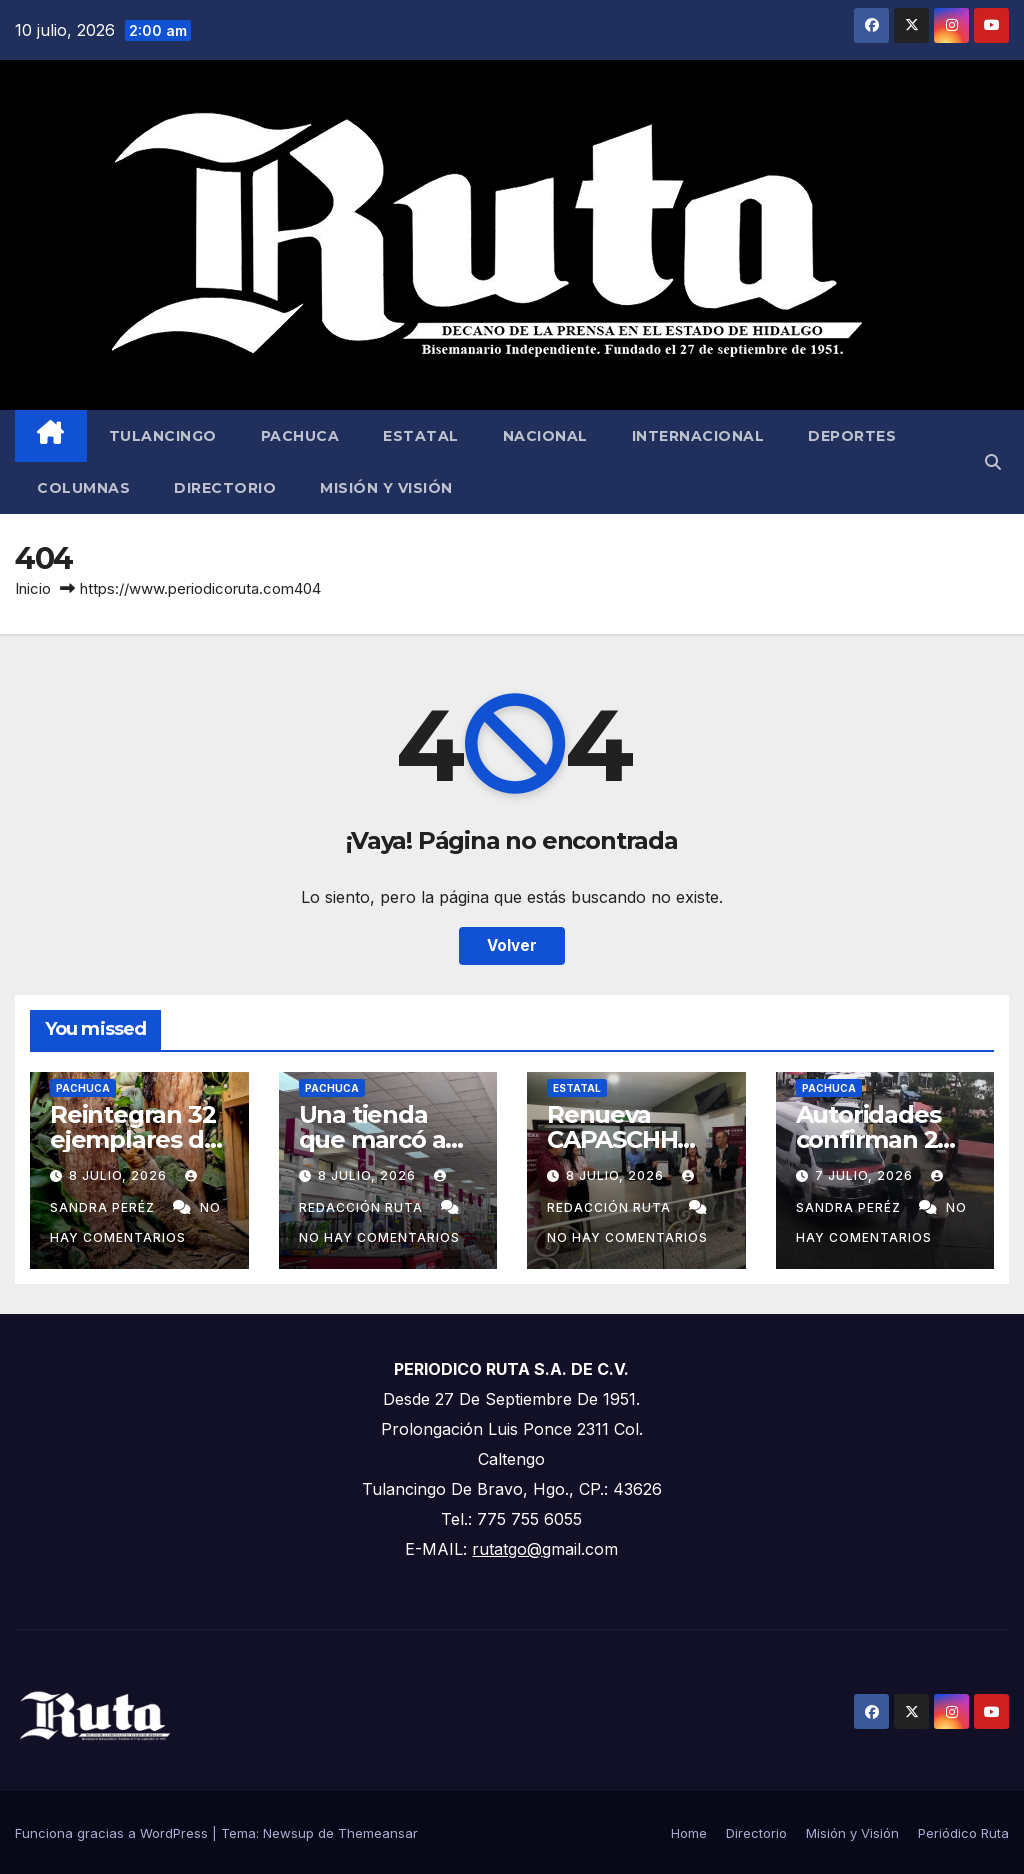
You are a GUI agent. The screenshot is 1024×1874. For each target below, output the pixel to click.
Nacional (545, 436)
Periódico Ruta (963, 1833)
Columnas (83, 488)
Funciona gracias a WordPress (113, 1833)
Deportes (852, 436)
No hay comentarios (379, 1237)
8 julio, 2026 (120, 1175)
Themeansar (378, 1833)
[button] (993, 462)
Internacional (698, 436)
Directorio (225, 488)
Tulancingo (163, 436)
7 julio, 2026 (866, 1175)
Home (689, 1833)
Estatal (421, 436)
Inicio (33, 588)
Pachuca (300, 436)
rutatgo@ (507, 1549)
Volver (512, 945)
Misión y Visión (386, 488)
